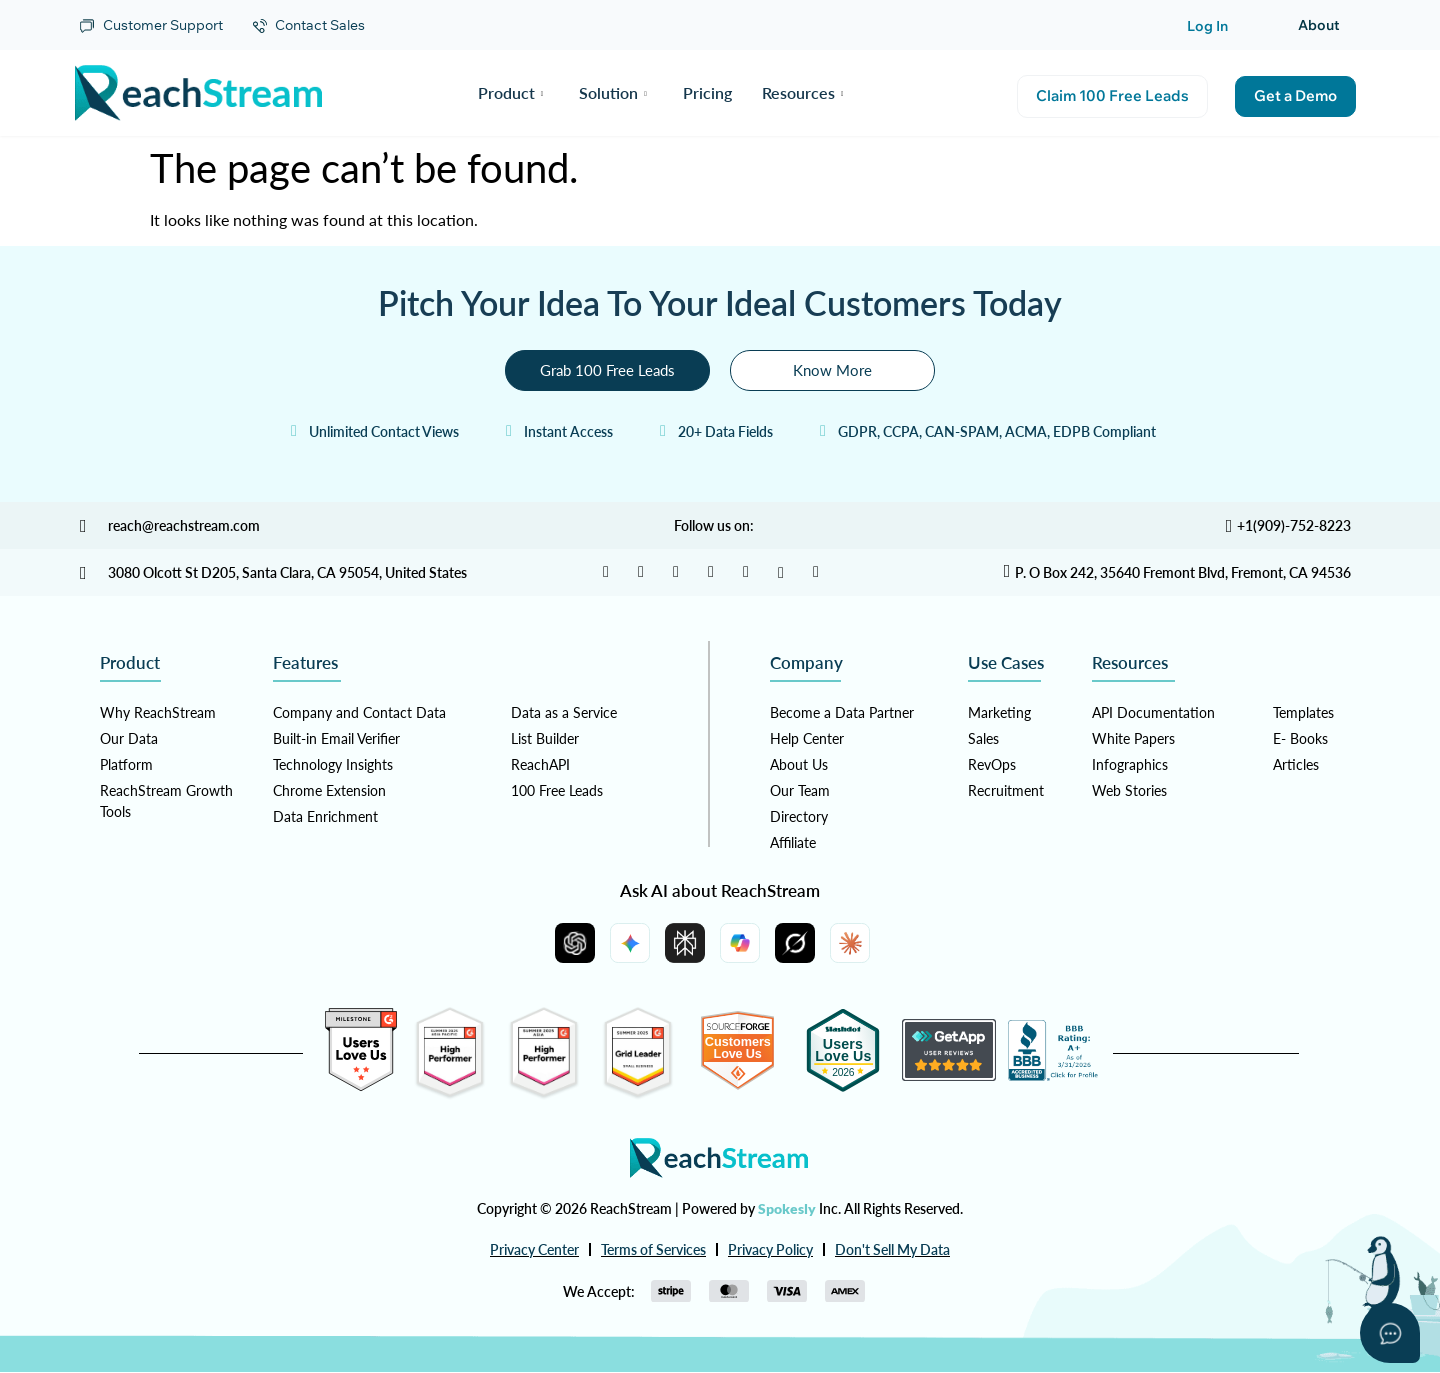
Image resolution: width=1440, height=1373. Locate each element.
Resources (803, 92)
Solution (613, 92)
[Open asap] (1390, 1333)
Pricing (707, 92)
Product (511, 92)
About (1319, 25)
